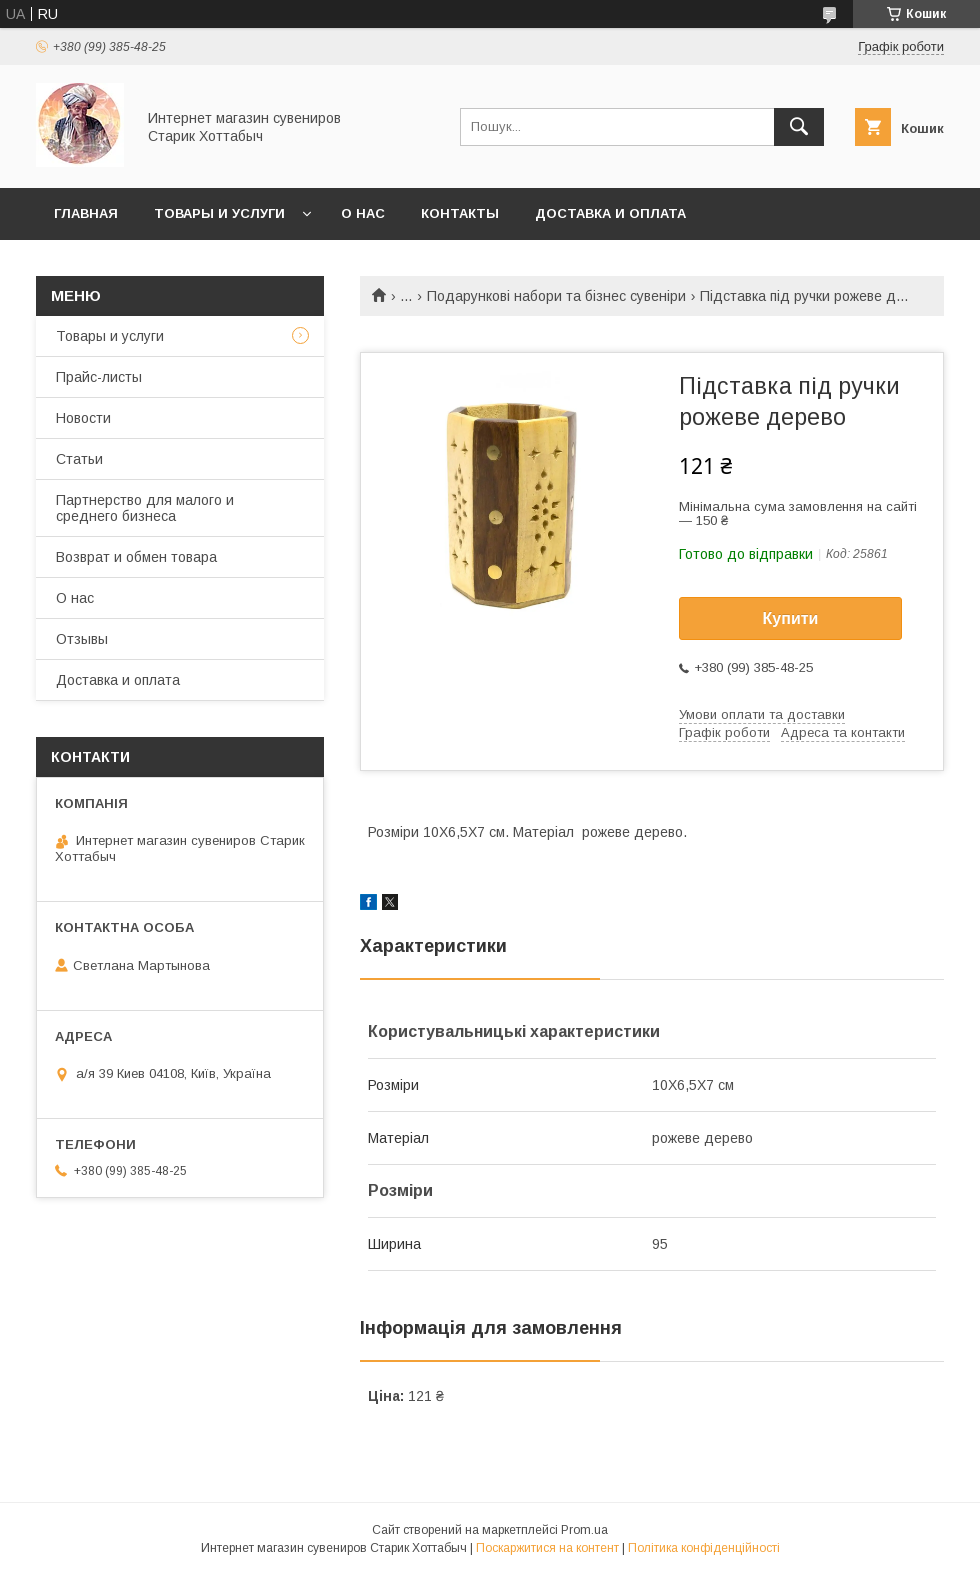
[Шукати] (799, 127)
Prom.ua (584, 1530)
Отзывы (82, 639)
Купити (791, 618)
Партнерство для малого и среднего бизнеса (145, 508)
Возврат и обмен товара (136, 557)
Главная (86, 213)
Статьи (79, 459)
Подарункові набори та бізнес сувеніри (556, 296)
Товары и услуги (219, 213)
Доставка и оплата (610, 213)
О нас (363, 213)
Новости (83, 418)
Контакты (460, 213)
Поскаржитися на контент (547, 1548)
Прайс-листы (99, 377)
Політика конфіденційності (704, 1548)
